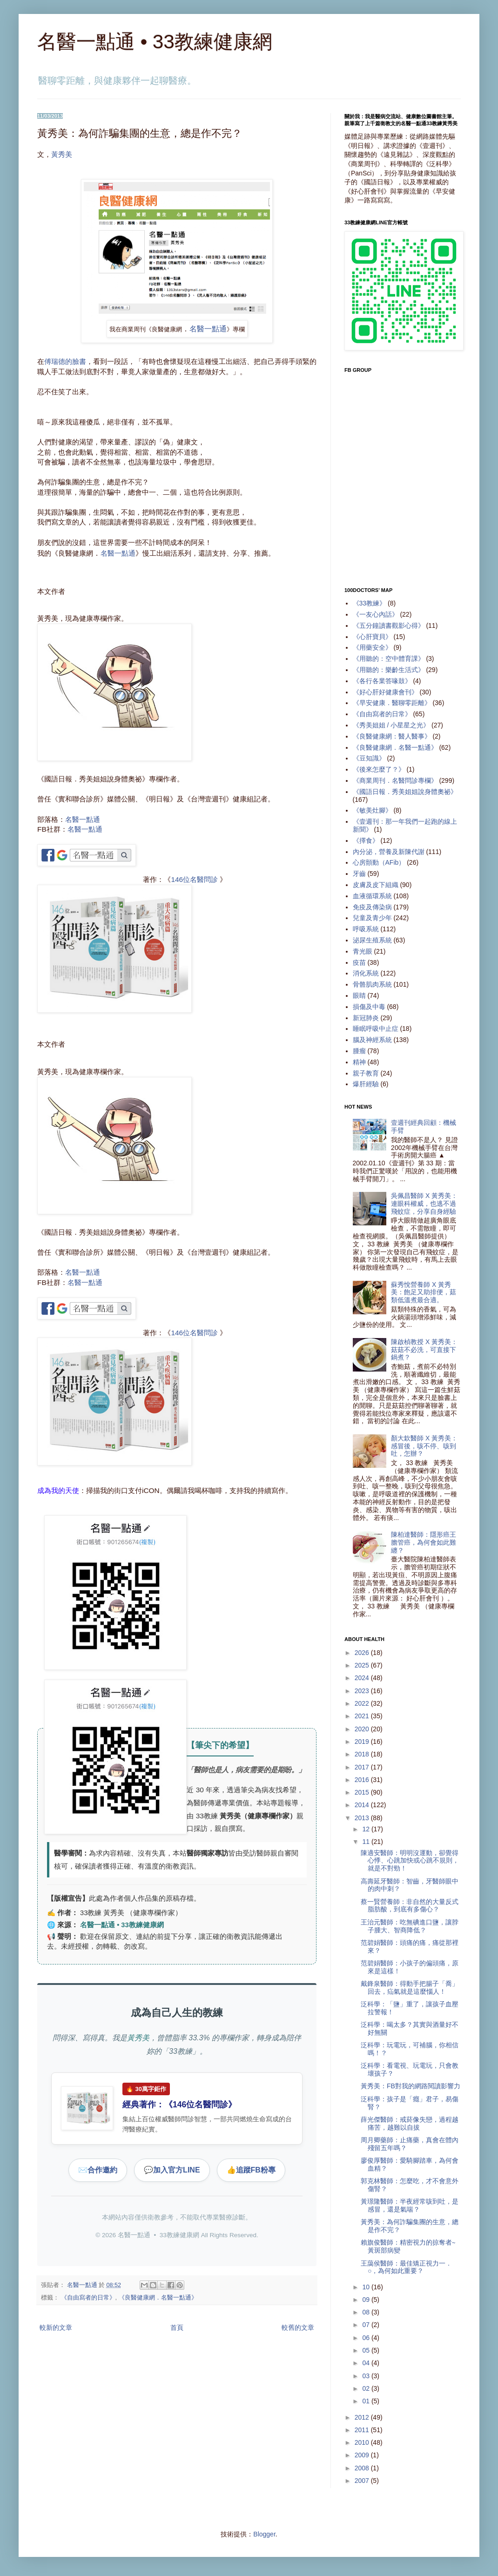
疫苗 (359, 962)
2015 (363, 1792)
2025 (363, 1665)
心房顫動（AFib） (379, 862)
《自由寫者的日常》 (88, 2297)
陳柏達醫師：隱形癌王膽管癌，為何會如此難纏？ (423, 1542)
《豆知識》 (369, 758)
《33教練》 (369, 603)
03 (366, 2376)
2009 (363, 2455)
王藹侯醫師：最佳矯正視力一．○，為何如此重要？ (406, 2267)
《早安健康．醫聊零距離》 (392, 702)
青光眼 (362, 951)
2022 (363, 1703)
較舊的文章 (298, 2327)
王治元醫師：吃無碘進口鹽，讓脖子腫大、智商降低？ (409, 1926)
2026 (363, 1652)
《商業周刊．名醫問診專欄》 (395, 780)
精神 (359, 1062)
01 (366, 2401)
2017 (363, 1767)
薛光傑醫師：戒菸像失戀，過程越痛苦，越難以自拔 (409, 2123)
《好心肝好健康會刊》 (385, 692)
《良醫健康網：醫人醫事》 (392, 736)
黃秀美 (61, 154)
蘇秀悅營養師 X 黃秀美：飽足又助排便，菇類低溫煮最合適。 (423, 1292)
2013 (363, 1818)
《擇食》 (366, 840)
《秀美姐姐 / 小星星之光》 (391, 725)
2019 (363, 1741)
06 (366, 2337)
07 (366, 2324)
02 (366, 2388)
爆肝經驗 (366, 1084)
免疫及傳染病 (372, 907)
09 (366, 2299)
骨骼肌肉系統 (372, 984)
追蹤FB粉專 (251, 2170)
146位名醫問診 (194, 879)
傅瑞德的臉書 (65, 361)
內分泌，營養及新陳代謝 (388, 851)
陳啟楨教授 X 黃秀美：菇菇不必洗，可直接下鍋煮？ (424, 1349)
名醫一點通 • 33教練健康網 (154, 42)
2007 (363, 2480)
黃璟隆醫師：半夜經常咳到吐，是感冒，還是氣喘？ (409, 2205)
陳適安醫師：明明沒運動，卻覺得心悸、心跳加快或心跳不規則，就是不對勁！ (410, 1860)
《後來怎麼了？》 (379, 769)
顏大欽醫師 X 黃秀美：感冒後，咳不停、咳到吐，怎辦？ (424, 1446)
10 (366, 2287)
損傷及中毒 (369, 1006)
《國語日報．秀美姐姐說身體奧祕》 (405, 791)
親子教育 (366, 1073)
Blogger (264, 2534)
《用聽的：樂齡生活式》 (388, 669)
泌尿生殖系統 (372, 940)
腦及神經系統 (372, 1039)
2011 (363, 2430)
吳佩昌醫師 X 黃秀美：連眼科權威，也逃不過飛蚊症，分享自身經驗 (424, 1203)
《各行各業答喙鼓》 (382, 681)
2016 (363, 1779)
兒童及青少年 (372, 917)
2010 (363, 2442)
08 (366, 2312)
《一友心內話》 (375, 614)
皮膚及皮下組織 (375, 884)
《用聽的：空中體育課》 (388, 658)
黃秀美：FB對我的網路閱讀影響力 (410, 2086)
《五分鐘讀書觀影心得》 (388, 625)
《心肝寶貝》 (372, 636)
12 (366, 1829)
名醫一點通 (208, 329)
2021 (363, 1716)
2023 (363, 1691)
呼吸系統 (366, 929)
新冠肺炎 (366, 1018)
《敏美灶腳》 (372, 810)
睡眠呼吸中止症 (375, 1028)
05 (366, 2350)
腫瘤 (359, 1051)
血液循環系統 (372, 896)
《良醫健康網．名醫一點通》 (158, 2297)
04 (366, 2363)
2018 (363, 1754)
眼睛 (359, 995)
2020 (363, 1729)
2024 (363, 1677)
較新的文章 (56, 2327)
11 (366, 1841)
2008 (363, 2468)
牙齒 (359, 873)
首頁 (176, 2327)
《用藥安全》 (372, 647)
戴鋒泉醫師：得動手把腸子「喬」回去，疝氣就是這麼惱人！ (409, 1987)
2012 (363, 2417)
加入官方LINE (172, 2170)
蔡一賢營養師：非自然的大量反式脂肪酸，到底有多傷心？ (409, 1905)
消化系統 (366, 973)
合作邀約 (97, 2170)
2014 (363, 1805)
